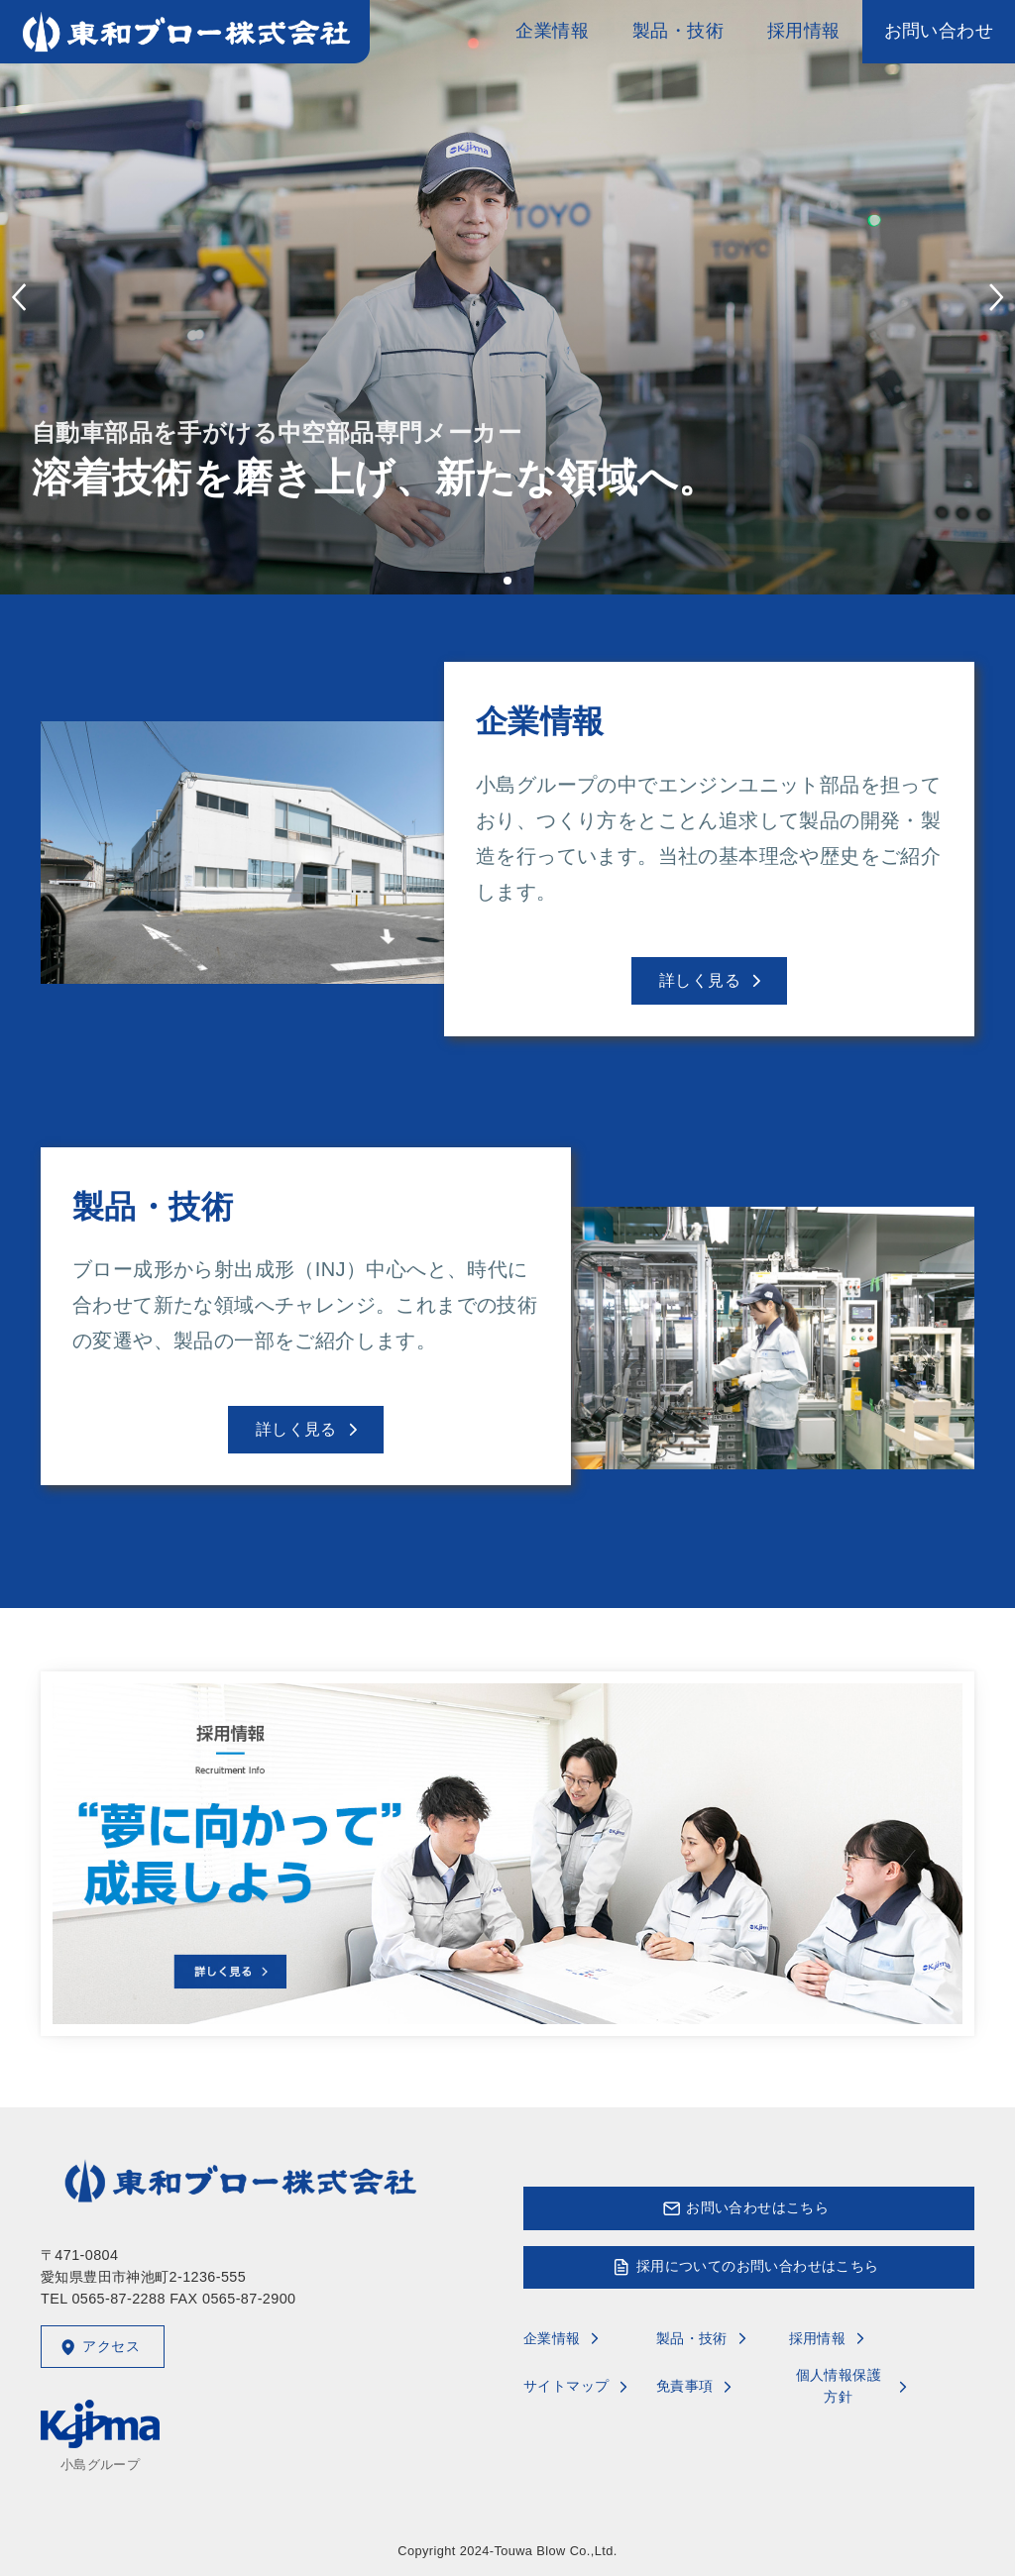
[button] (507, 581)
